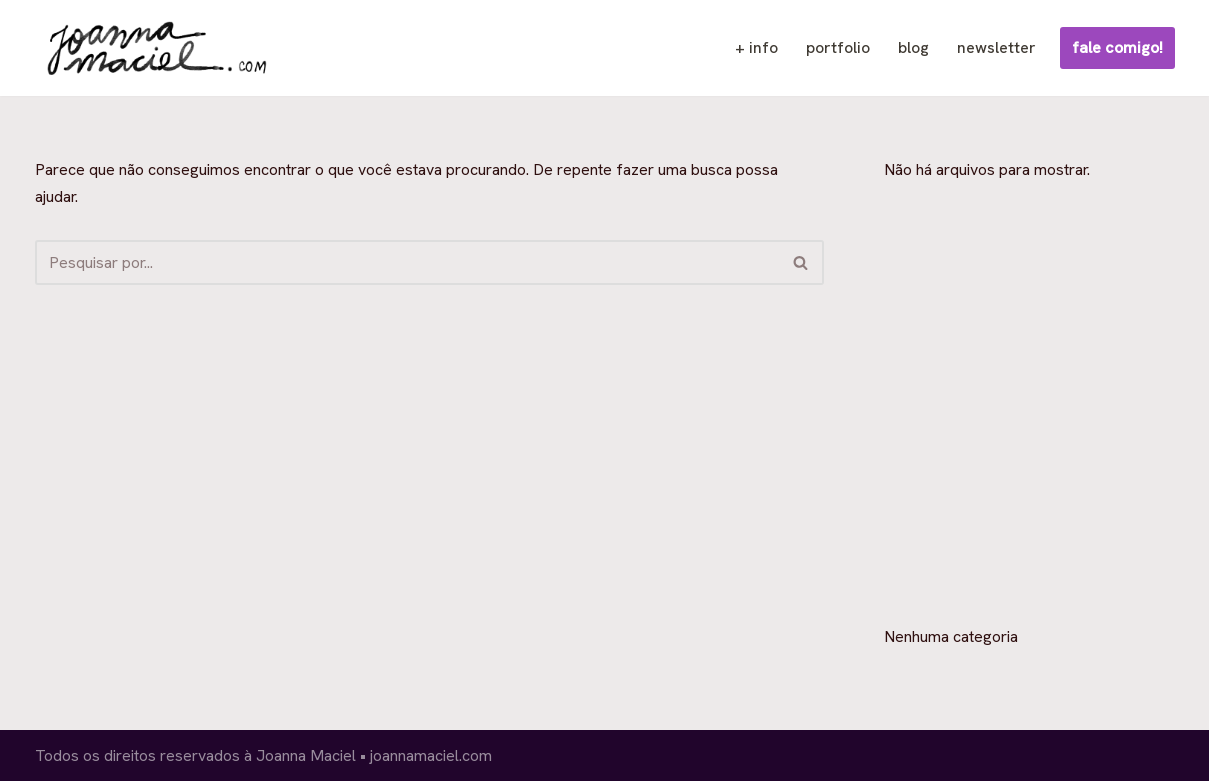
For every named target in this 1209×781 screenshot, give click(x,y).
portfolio (838, 47)
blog (913, 47)
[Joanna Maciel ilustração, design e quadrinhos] (154, 48)
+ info (756, 47)
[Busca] (407, 262)
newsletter (996, 47)
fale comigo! (1117, 47)
